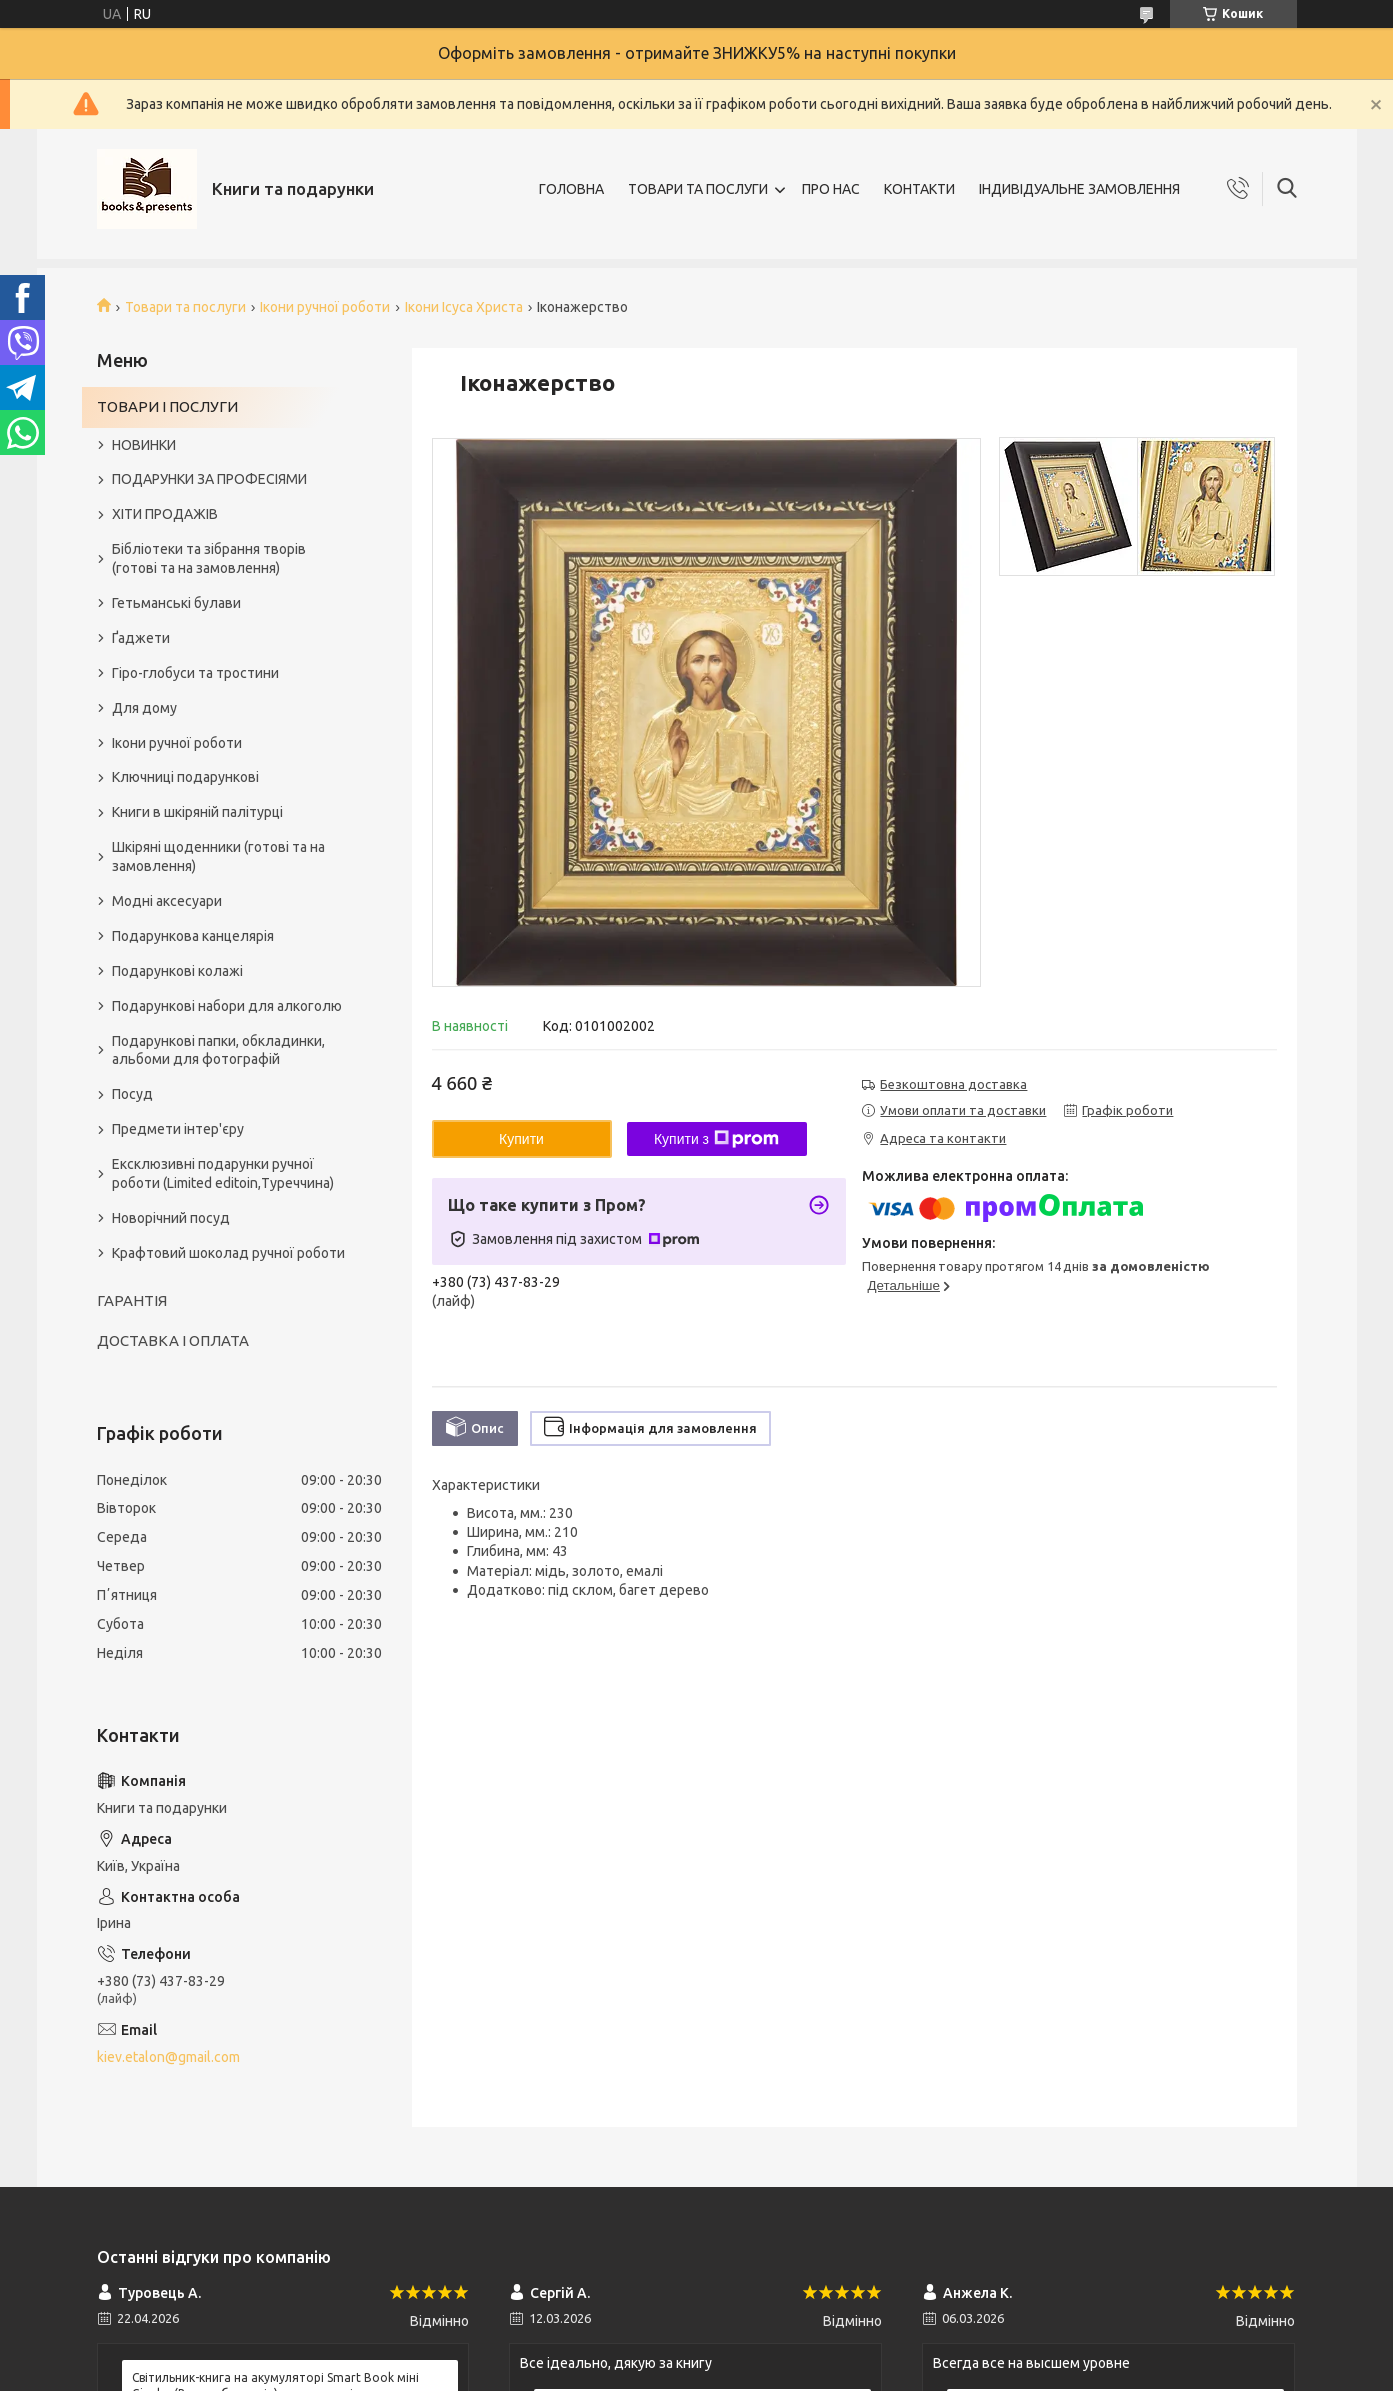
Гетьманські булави (176, 603)
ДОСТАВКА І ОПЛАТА (173, 1340)
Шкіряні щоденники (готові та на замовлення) (218, 856)
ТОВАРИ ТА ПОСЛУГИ (698, 189)
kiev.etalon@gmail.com (168, 2057)
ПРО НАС (831, 189)
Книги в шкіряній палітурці (197, 812)
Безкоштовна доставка (953, 1084)
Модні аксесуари (167, 901)
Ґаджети (141, 638)
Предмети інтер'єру (178, 1129)
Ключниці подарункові (185, 777)
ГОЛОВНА (571, 189)
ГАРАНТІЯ (132, 1300)
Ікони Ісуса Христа (464, 307)
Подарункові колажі (177, 971)
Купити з (716, 1139)
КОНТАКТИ (919, 189)
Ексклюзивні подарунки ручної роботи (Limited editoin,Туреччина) (223, 1173)
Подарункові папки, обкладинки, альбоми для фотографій (218, 1050)
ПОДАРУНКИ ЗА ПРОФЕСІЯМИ (209, 479)
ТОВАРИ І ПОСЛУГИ (167, 406)
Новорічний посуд (171, 1218)
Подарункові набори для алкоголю (227, 1006)
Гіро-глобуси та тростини (195, 673)
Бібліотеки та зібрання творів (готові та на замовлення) (209, 558)
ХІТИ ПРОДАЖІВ (165, 514)
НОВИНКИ (144, 445)
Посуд (132, 1094)
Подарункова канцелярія (193, 936)
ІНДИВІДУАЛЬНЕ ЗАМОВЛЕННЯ (1079, 189)
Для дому (144, 708)
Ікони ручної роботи (325, 307)
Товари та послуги (185, 307)
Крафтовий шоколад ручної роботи (228, 1253)
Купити (521, 1139)
